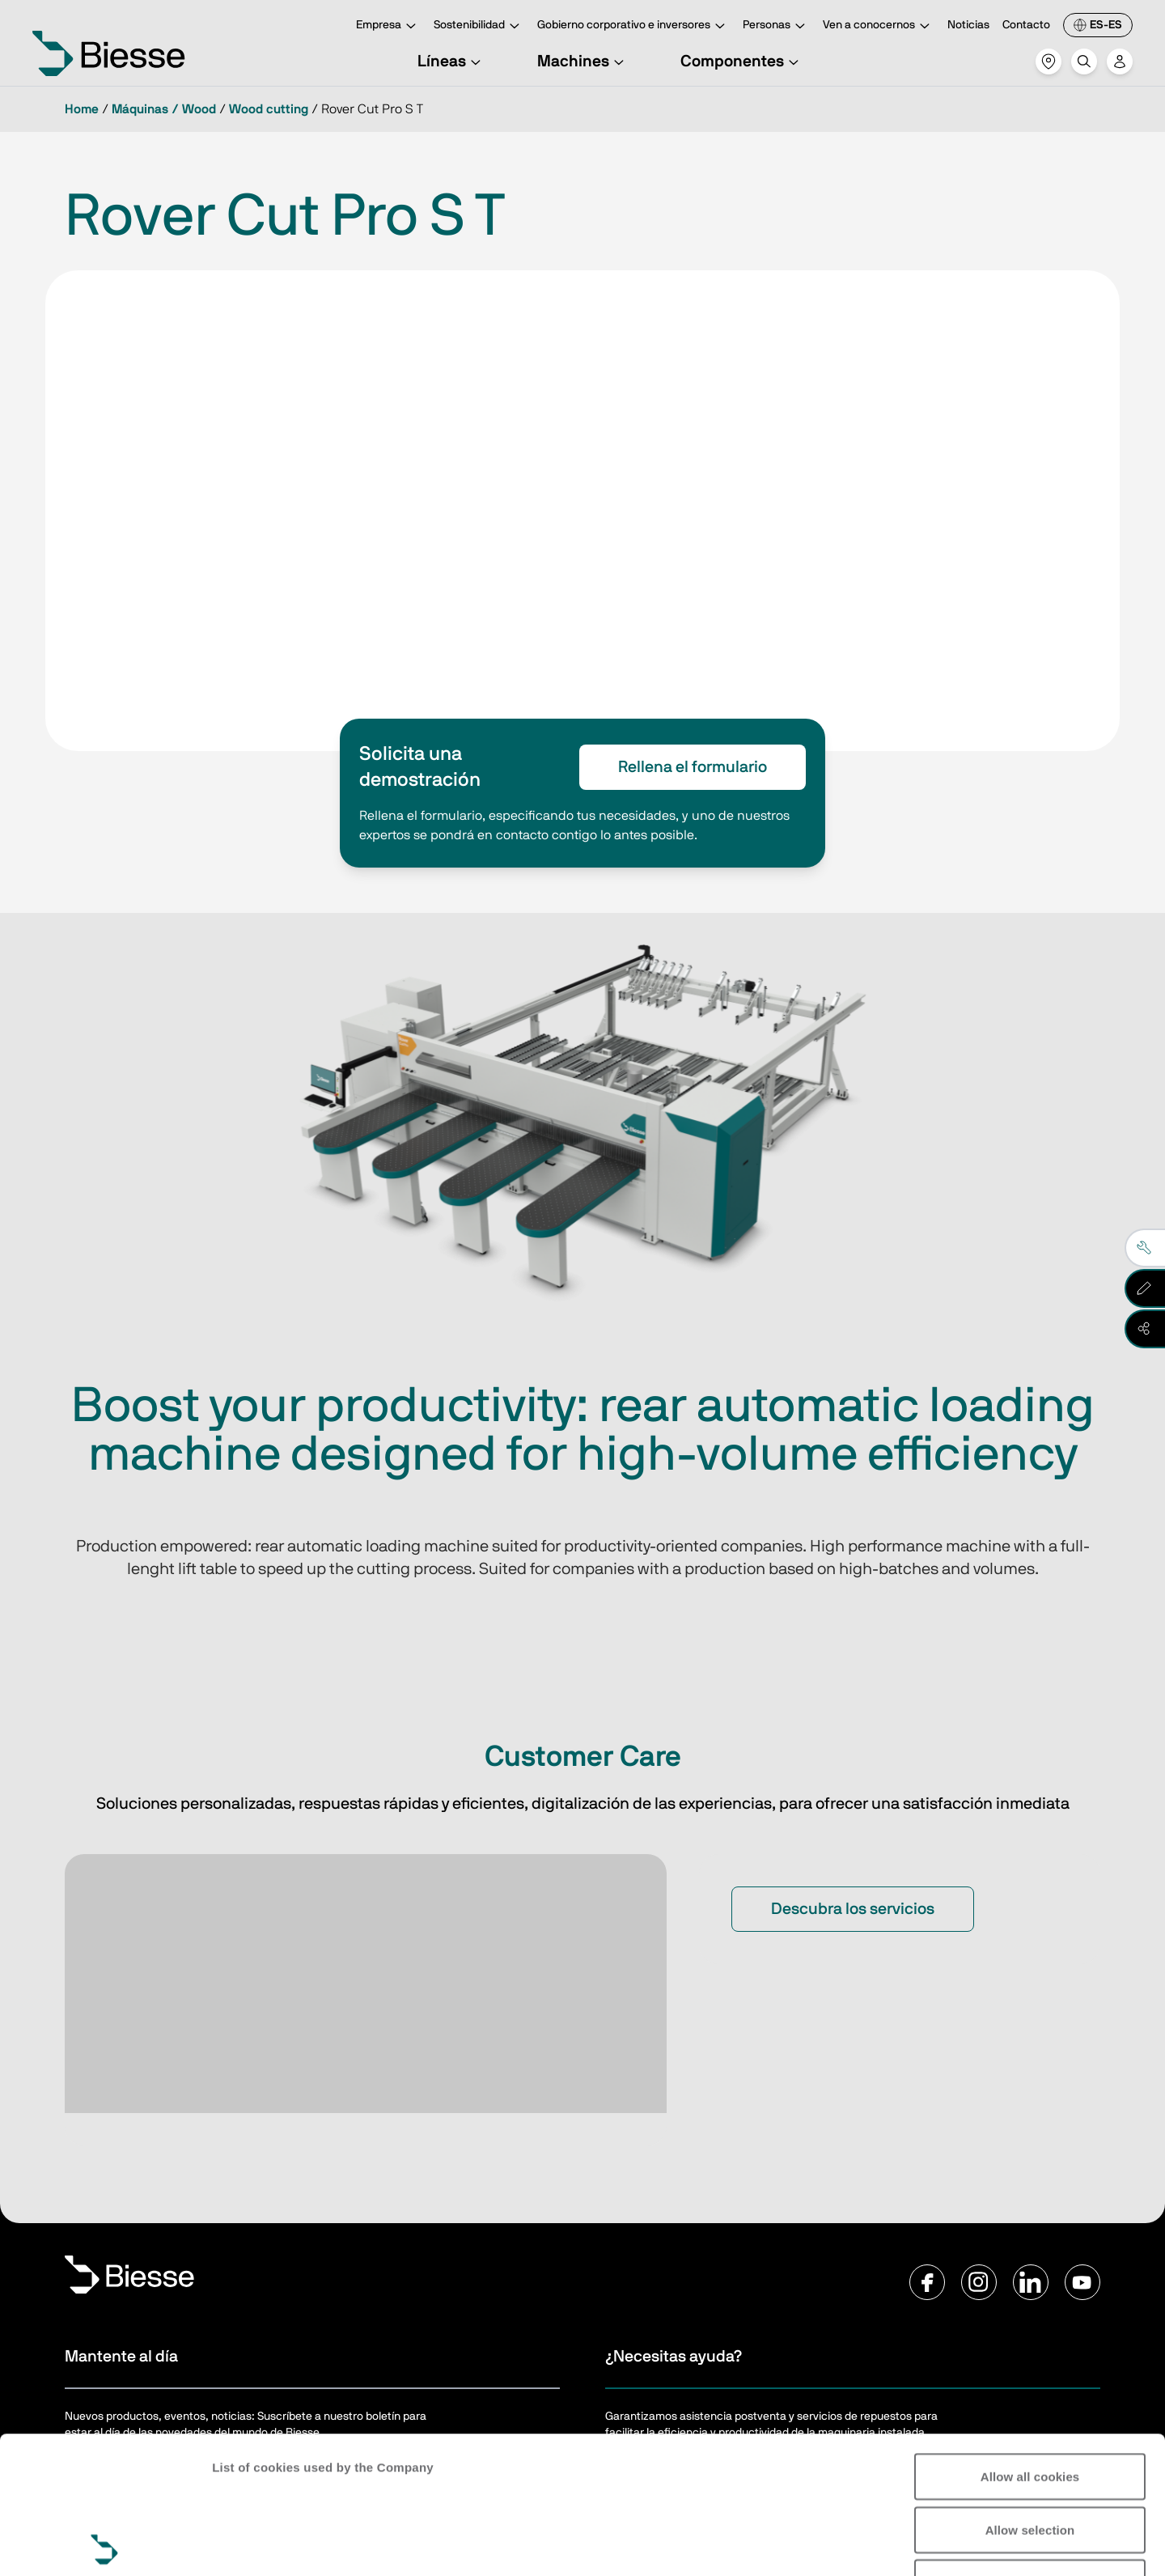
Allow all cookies (1030, 2339)
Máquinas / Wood (164, 109)
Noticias (968, 25)
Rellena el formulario (692, 767)
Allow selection (1030, 2393)
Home (82, 109)
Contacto (1026, 25)
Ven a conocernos (878, 26)
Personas (776, 26)
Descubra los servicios (852, 1909)
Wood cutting (268, 109)
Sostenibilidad (479, 26)
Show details (249, 2544)
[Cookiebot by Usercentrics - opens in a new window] (105, 2544)
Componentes (741, 61)
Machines (583, 61)
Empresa (388, 26)
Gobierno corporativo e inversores (633, 26)
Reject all (1030, 2445)
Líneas (451, 61)
